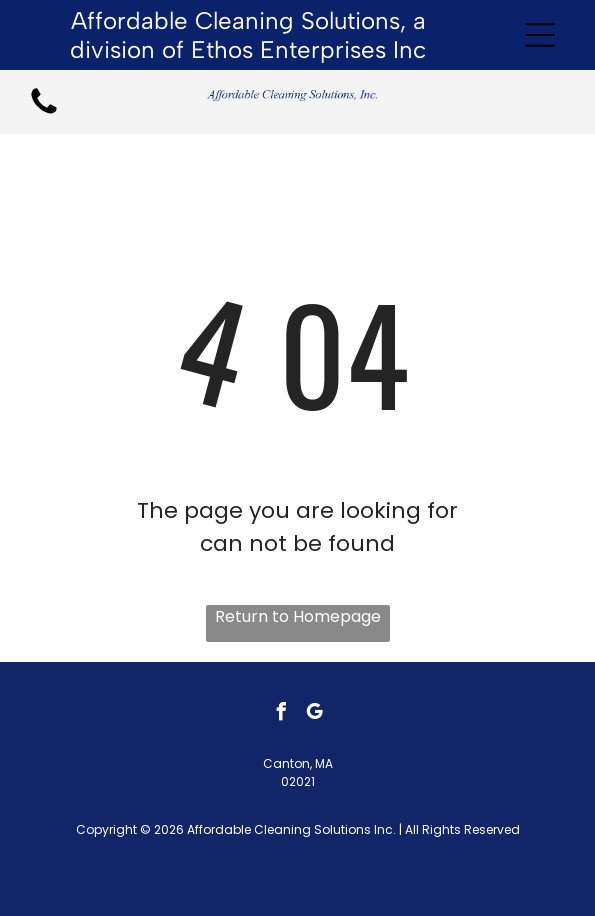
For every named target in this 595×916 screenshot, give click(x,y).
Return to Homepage (298, 616)
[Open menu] (540, 35)
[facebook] (281, 714)
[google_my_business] (314, 714)
